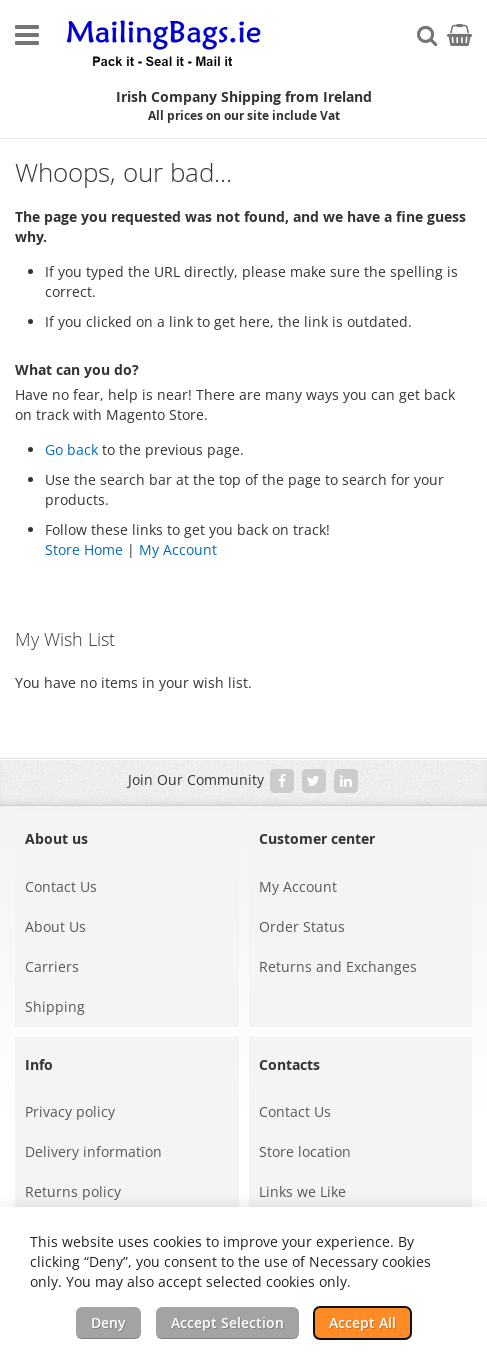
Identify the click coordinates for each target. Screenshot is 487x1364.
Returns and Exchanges (338, 966)
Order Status (302, 926)
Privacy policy (70, 1111)
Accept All (362, 1322)
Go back (71, 449)
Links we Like (302, 1191)
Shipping (55, 1006)
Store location (305, 1151)
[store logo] (165, 45)
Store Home (84, 549)
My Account (178, 549)
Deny (108, 1322)
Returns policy (73, 1191)
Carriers (52, 966)
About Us (55, 926)
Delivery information (93, 1151)
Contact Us (61, 886)
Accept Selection (227, 1322)
